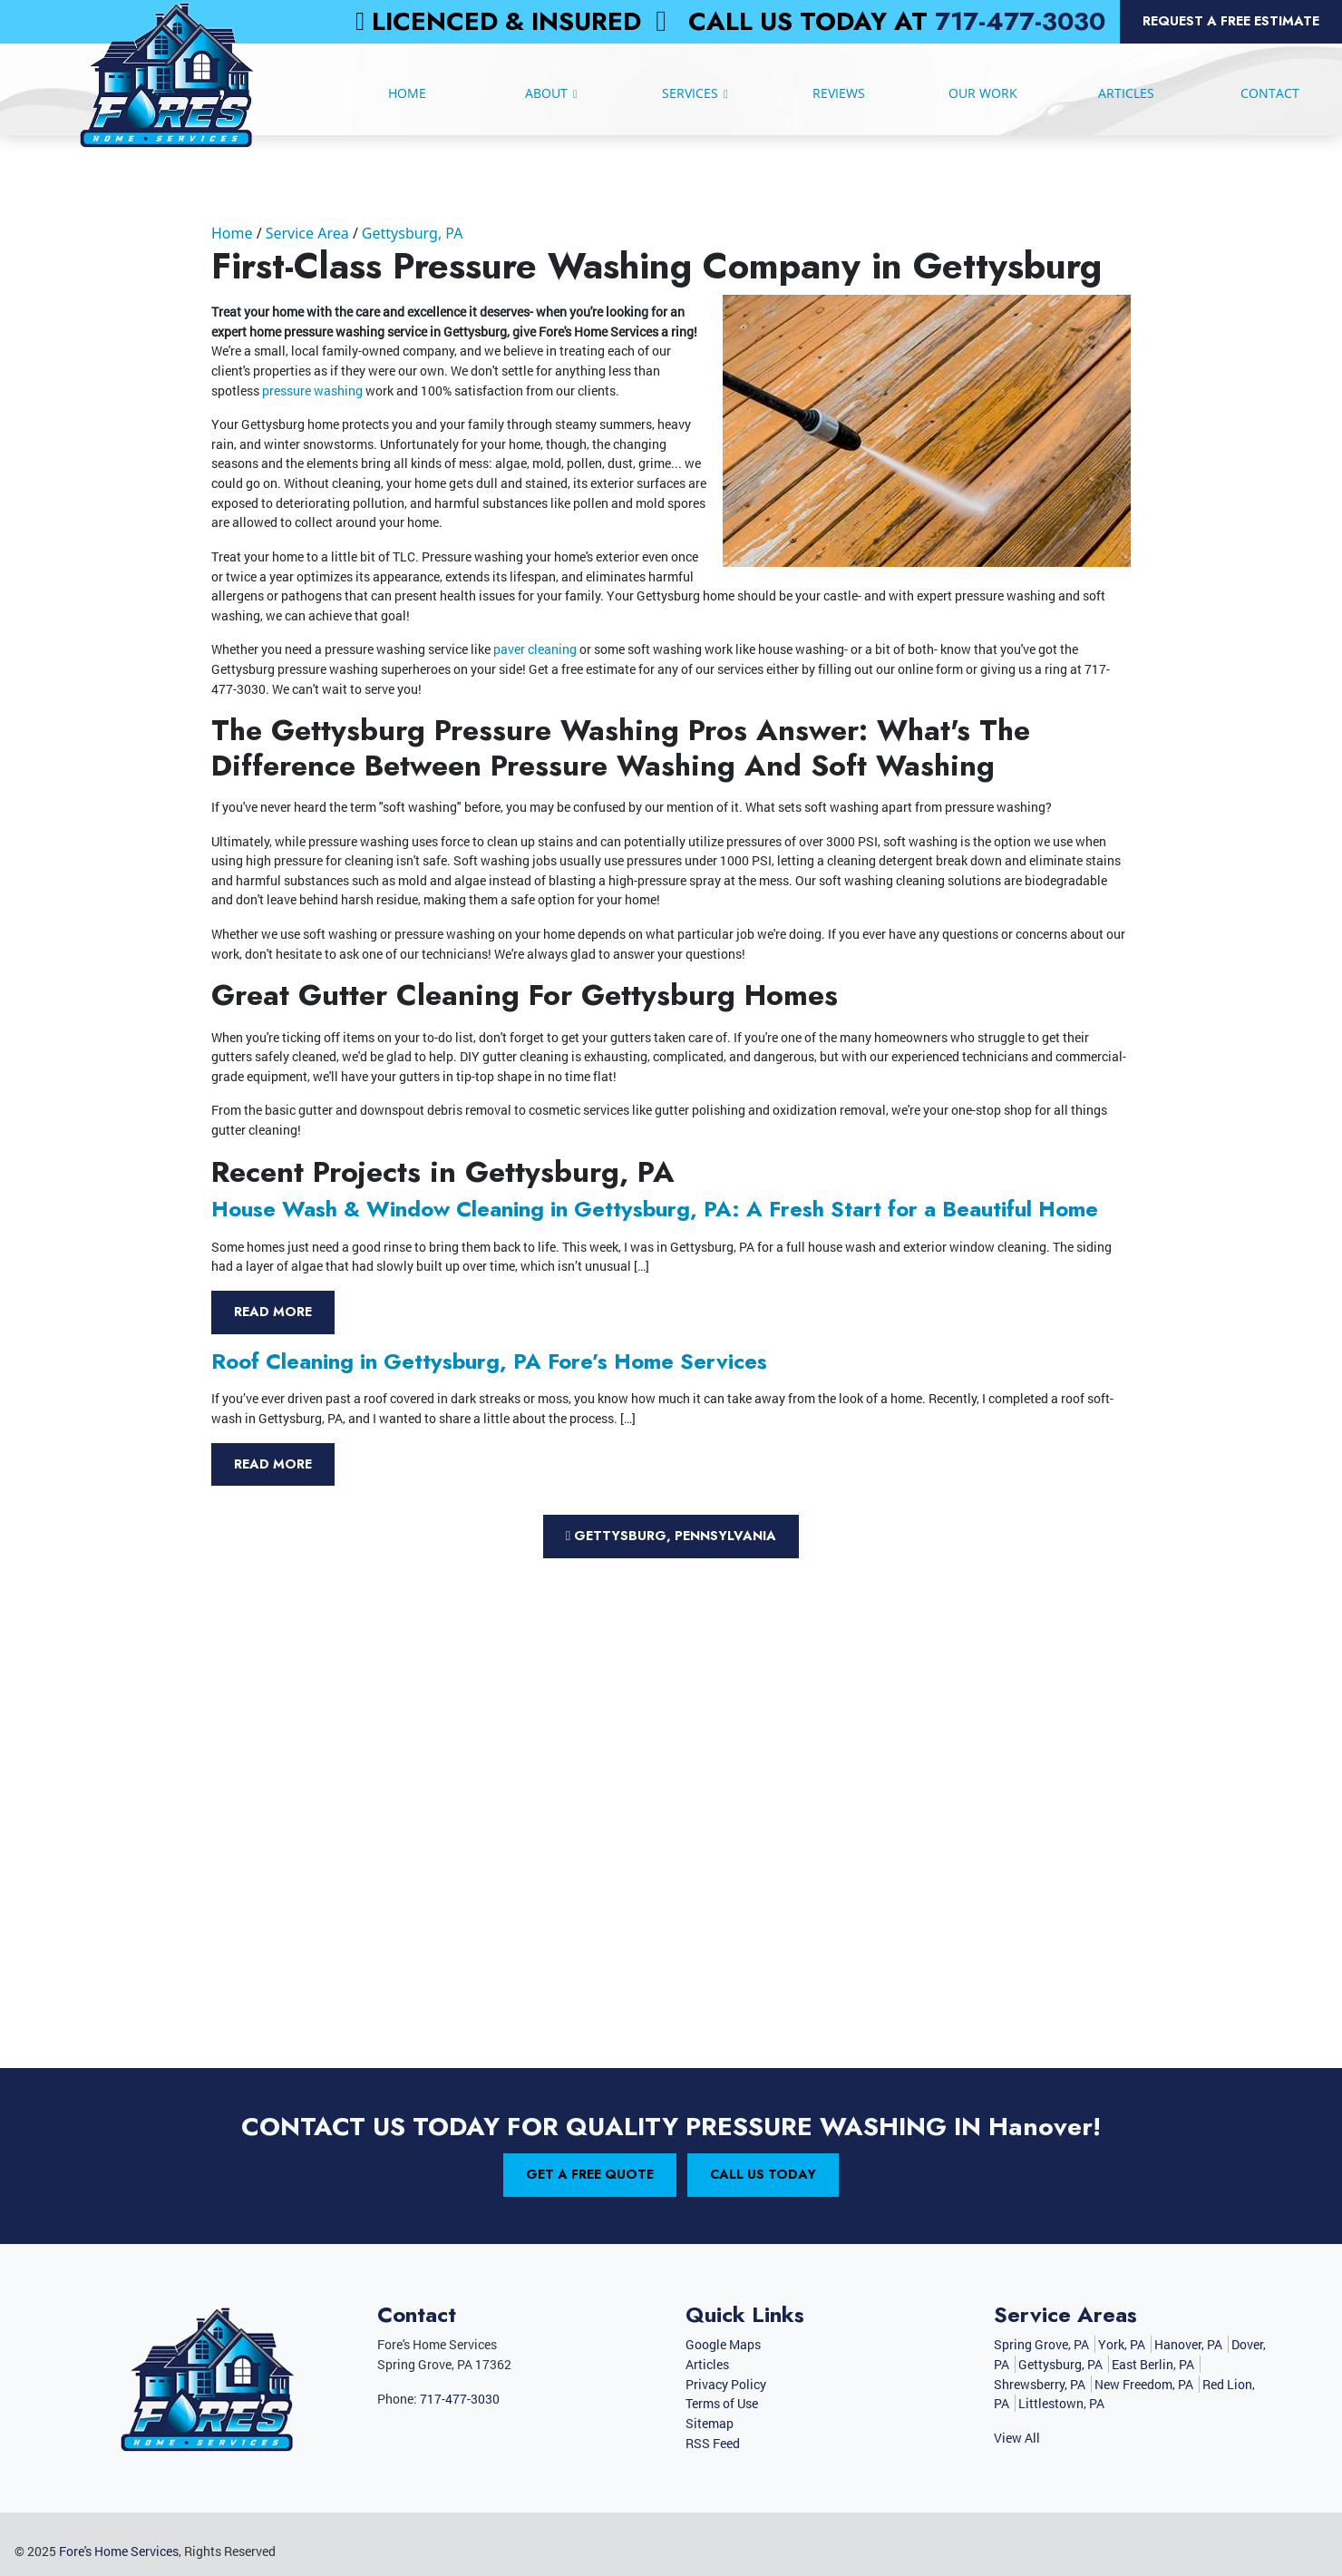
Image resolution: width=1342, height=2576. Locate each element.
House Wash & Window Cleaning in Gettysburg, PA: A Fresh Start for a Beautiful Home (654, 1209)
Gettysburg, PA (412, 233)
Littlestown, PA (1061, 2403)
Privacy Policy (726, 2384)
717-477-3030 (1020, 21)
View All (1017, 2437)
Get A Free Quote (590, 2174)
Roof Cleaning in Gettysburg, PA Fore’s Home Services (489, 1361)
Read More (273, 1312)
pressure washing (313, 390)
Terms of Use (722, 2403)
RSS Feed (713, 2443)
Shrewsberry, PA (1039, 2384)
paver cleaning (534, 649)
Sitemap (710, 2423)
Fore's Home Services (119, 2551)
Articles (707, 2364)
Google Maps (723, 2344)
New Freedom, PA (1143, 2384)
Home (232, 233)
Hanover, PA (1188, 2344)
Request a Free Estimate (1231, 21)
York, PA (1121, 2344)
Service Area (307, 233)
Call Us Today (763, 2174)
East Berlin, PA (1153, 2364)
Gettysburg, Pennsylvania (671, 1536)
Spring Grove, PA (1041, 2344)
